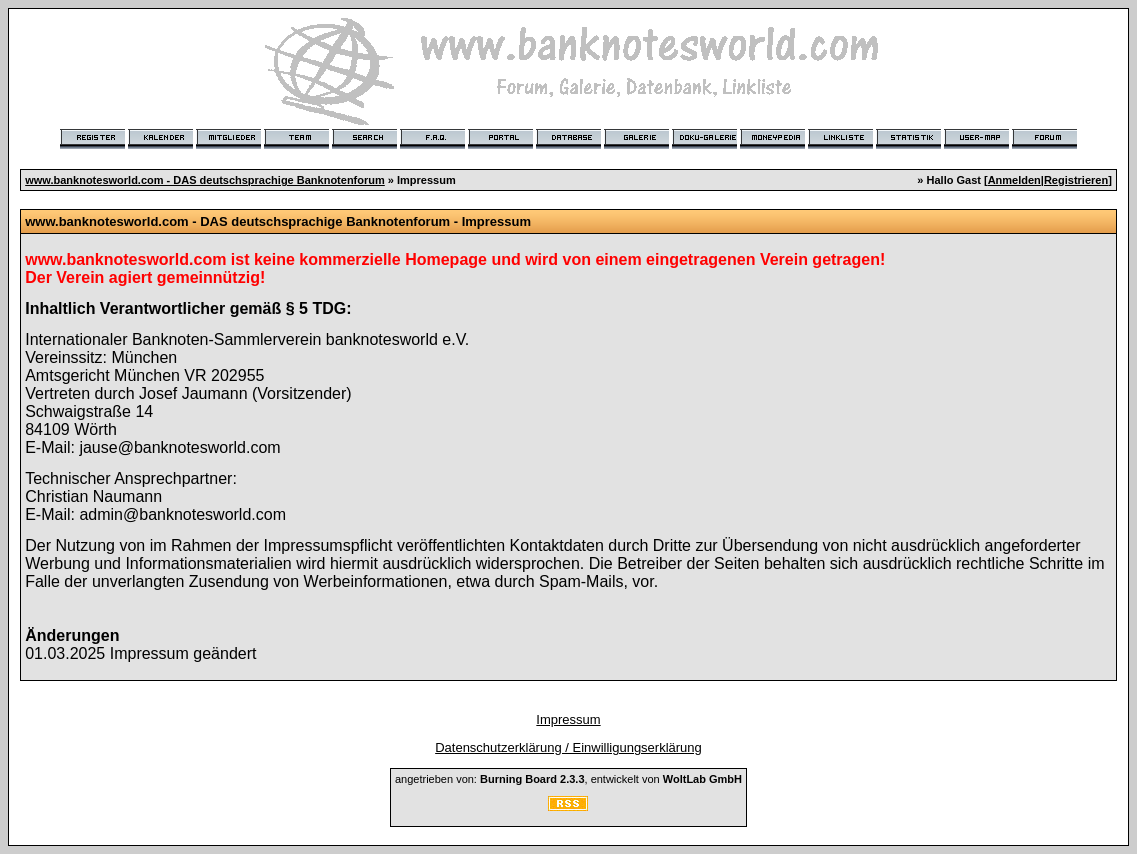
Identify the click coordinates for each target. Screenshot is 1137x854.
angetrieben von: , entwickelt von (568, 779)
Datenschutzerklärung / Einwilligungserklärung (568, 747)
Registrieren (1076, 180)
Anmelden (1014, 180)
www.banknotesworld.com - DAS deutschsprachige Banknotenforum (205, 180)
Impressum (568, 719)
